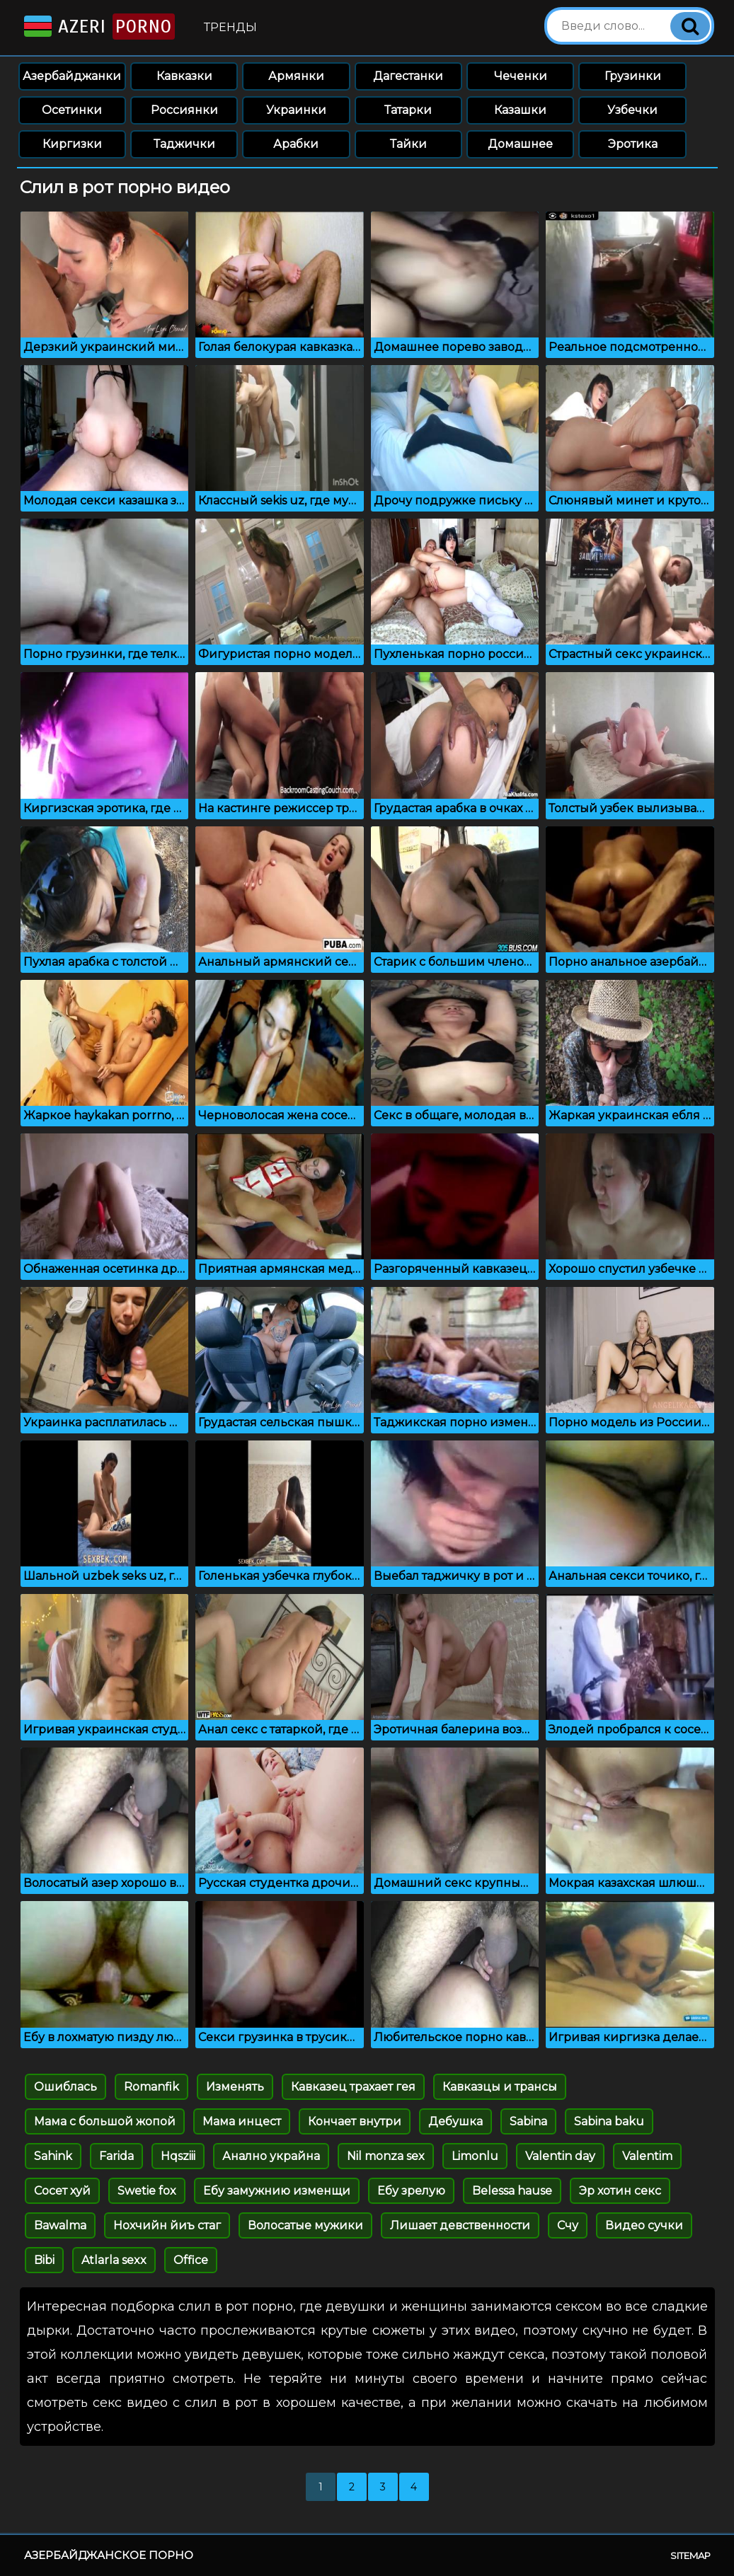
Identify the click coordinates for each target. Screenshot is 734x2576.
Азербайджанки (72, 76)
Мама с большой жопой (105, 2121)
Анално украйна (271, 2156)
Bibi (44, 2260)
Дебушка (455, 2121)
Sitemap (690, 2555)
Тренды (230, 27)
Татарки (408, 110)
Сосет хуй (62, 2190)
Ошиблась (65, 2086)
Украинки (296, 110)
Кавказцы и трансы (499, 2086)
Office (190, 2260)
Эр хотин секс (620, 2190)
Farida (116, 2156)
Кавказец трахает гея (353, 2086)
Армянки (296, 76)
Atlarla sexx (114, 2260)
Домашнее (520, 144)
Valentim (647, 2156)
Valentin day (560, 2156)
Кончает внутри (354, 2121)
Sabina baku (609, 2121)
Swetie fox (146, 2190)
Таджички (184, 144)
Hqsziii (178, 2156)
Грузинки (632, 76)
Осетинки (72, 110)
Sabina (528, 2121)
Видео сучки (644, 2225)
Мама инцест (241, 2121)
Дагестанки (408, 76)
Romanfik (151, 2086)
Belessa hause (512, 2190)
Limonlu (475, 2156)
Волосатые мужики (305, 2225)
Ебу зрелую (411, 2190)
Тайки (408, 144)
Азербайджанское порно (108, 2555)
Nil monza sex (386, 2156)
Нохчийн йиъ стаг (167, 2225)
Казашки (520, 110)
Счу (567, 2225)
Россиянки (184, 110)
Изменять (235, 2086)
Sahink (53, 2156)
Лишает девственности (460, 2225)
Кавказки (184, 76)
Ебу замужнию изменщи (276, 2190)
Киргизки (72, 144)
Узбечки (632, 110)
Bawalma (60, 2225)
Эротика (633, 144)
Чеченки (520, 76)
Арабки (296, 144)
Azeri (98, 26)
